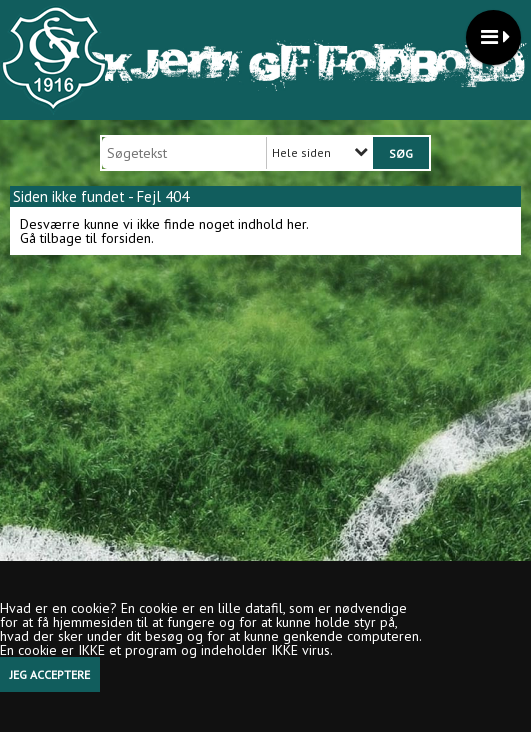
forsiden (126, 238)
